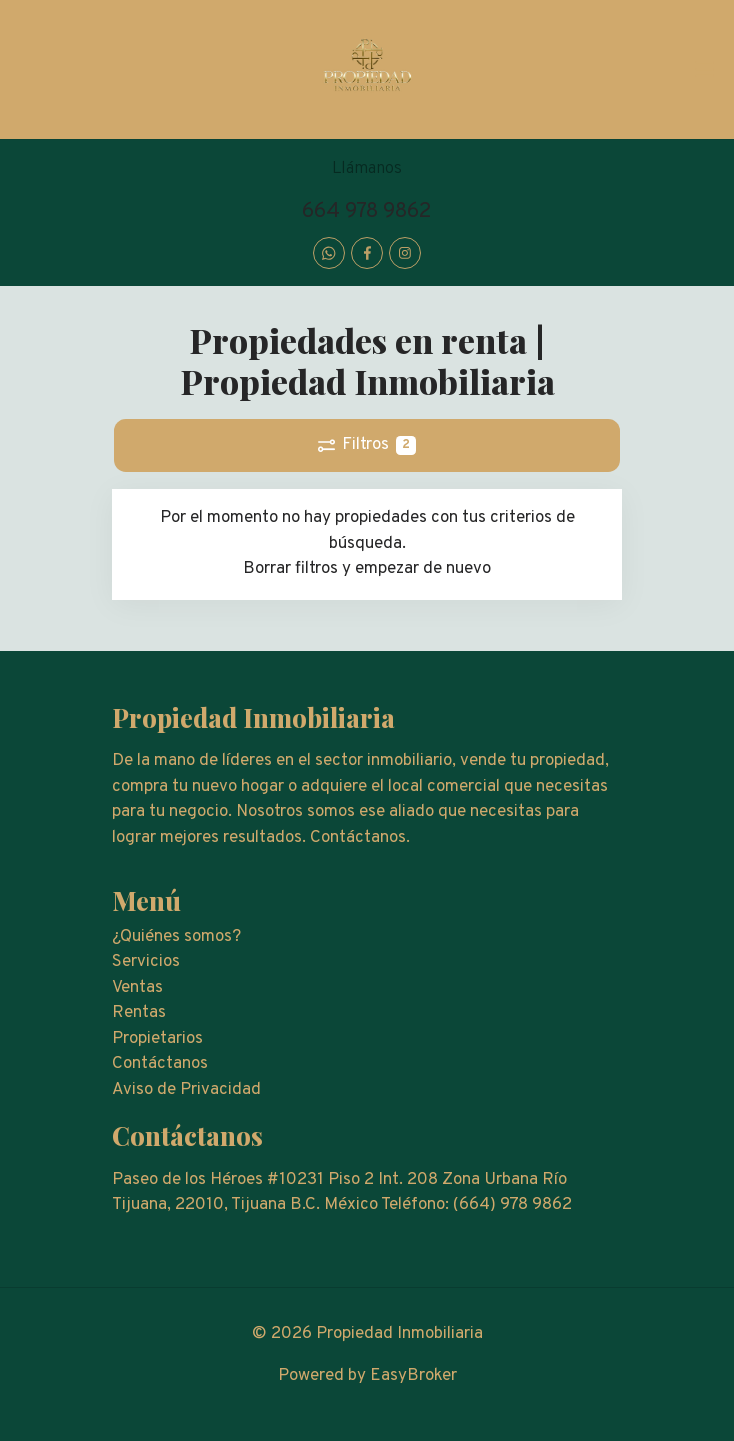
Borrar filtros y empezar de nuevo (367, 569)
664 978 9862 (367, 211)
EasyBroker (413, 1376)
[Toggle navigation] (704, 69)
